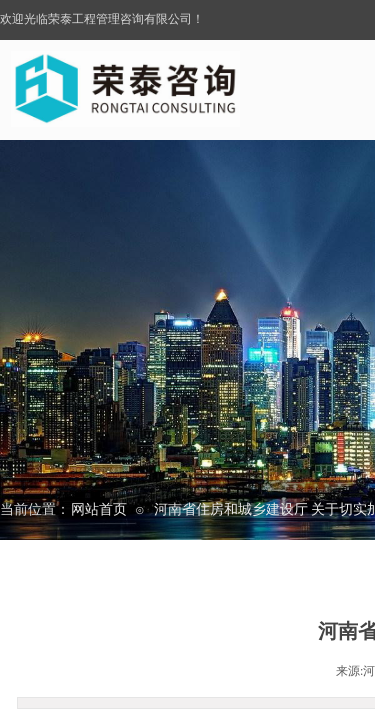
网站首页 (99, 509)
